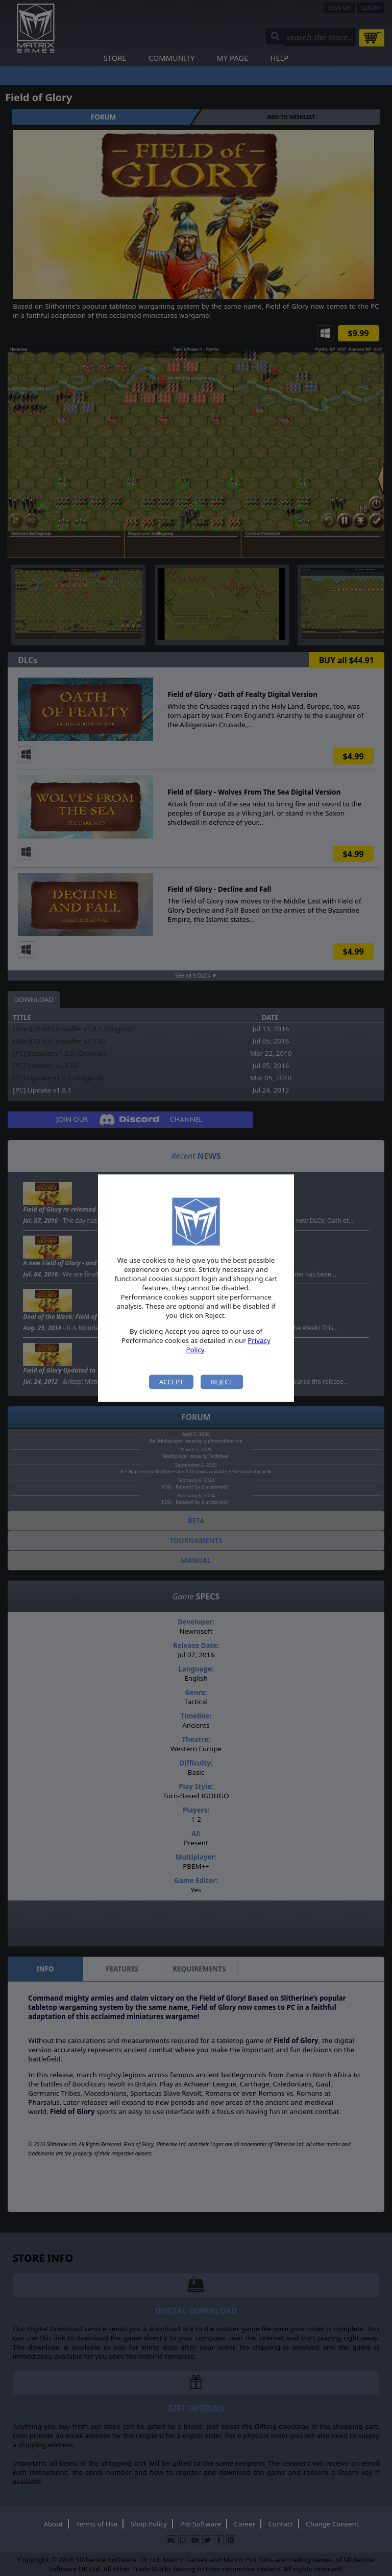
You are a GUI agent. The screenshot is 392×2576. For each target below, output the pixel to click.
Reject (222, 1381)
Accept (171, 1381)
